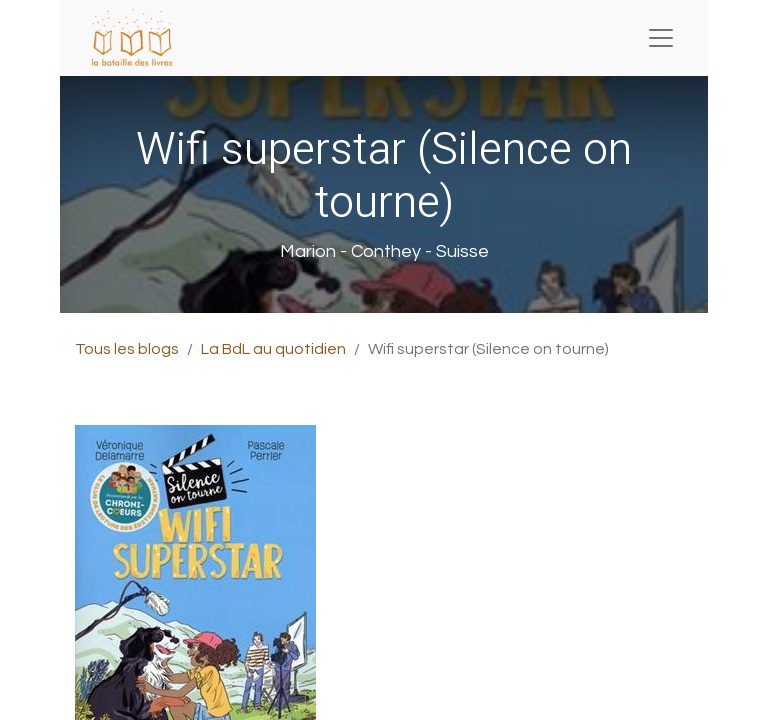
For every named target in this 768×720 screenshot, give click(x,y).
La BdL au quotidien (273, 349)
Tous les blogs (127, 349)
